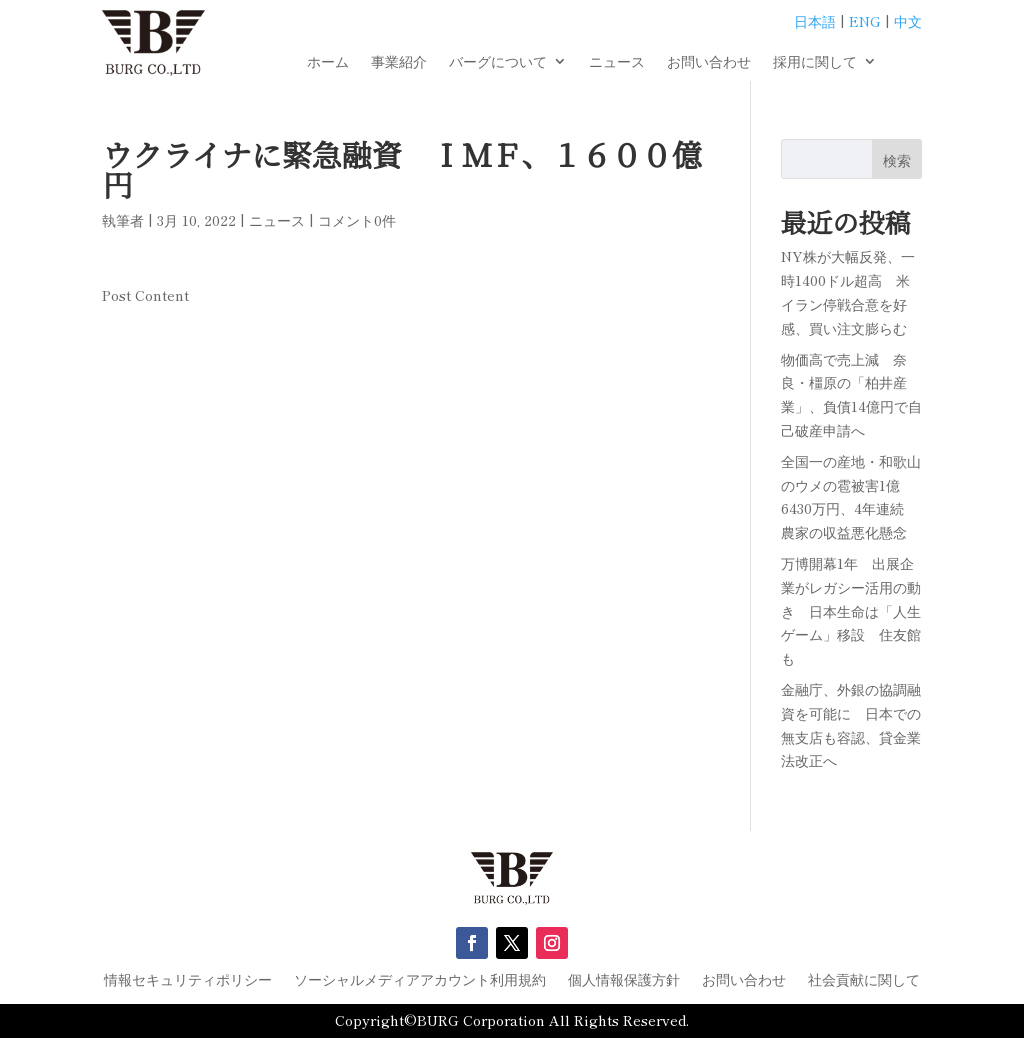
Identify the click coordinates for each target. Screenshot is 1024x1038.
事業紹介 (399, 62)
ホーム (328, 62)
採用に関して (815, 62)
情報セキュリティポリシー (188, 980)
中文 (908, 21)
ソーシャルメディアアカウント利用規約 (420, 980)
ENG (865, 21)
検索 (897, 160)
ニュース (617, 62)
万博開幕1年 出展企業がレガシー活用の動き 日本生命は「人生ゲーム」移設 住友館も (851, 610)
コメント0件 (357, 220)
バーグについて (498, 62)
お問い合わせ (709, 62)
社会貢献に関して (864, 980)
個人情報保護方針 (624, 980)
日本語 (815, 21)
